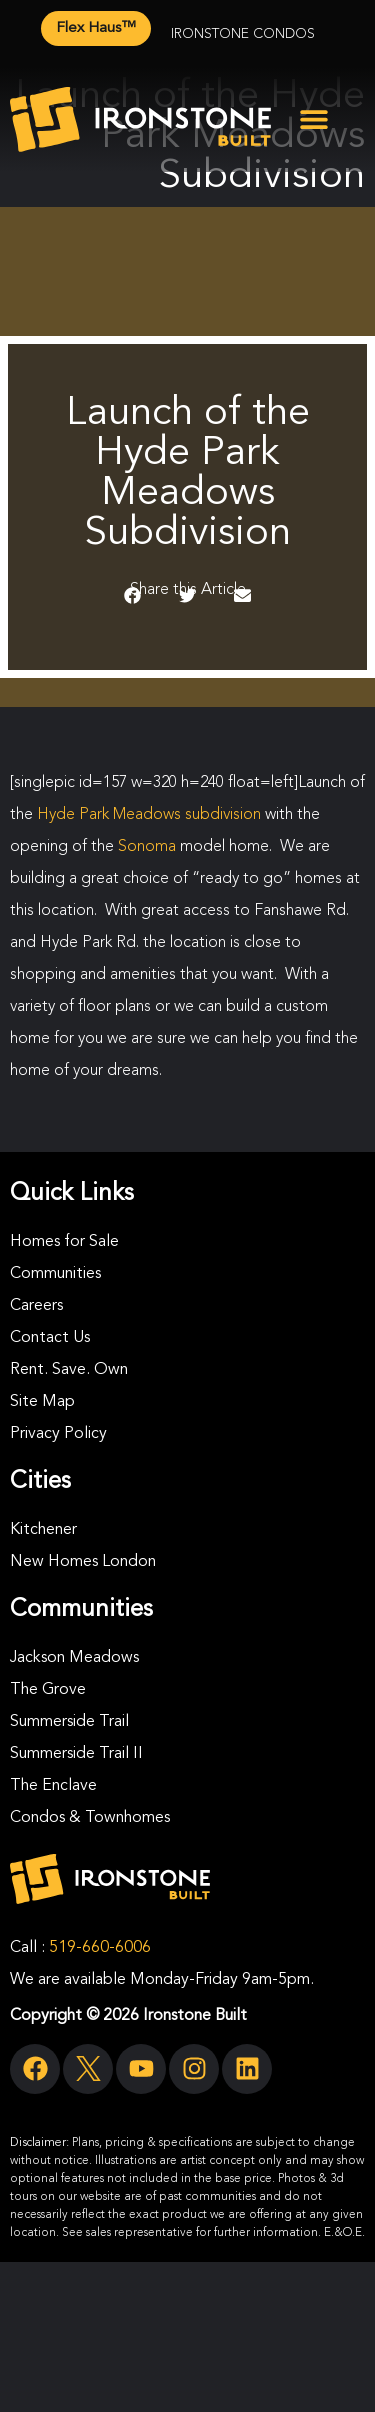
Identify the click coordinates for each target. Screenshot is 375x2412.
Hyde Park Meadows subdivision (149, 815)
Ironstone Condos (243, 34)
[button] (313, 119)
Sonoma (147, 847)
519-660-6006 (100, 1948)
